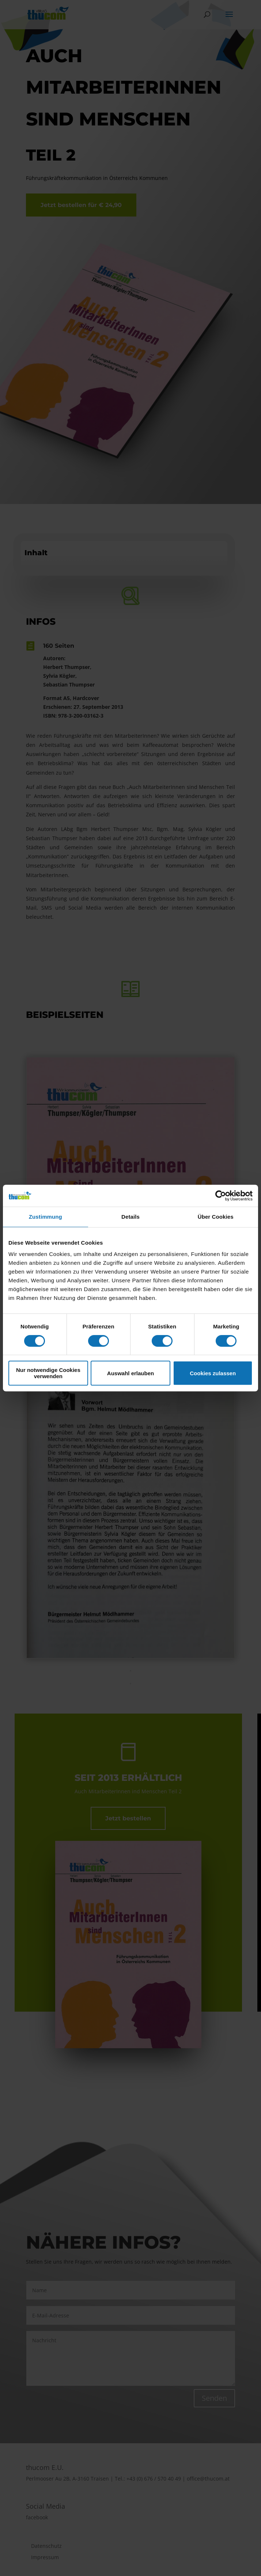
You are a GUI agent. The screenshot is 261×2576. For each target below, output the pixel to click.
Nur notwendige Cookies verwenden (48, 1373)
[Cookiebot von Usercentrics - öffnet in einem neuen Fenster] (221, 1195)
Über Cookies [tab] (216, 1217)
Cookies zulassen (213, 1373)
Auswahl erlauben (130, 1373)
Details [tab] (130, 1217)
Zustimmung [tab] (45, 1217)
